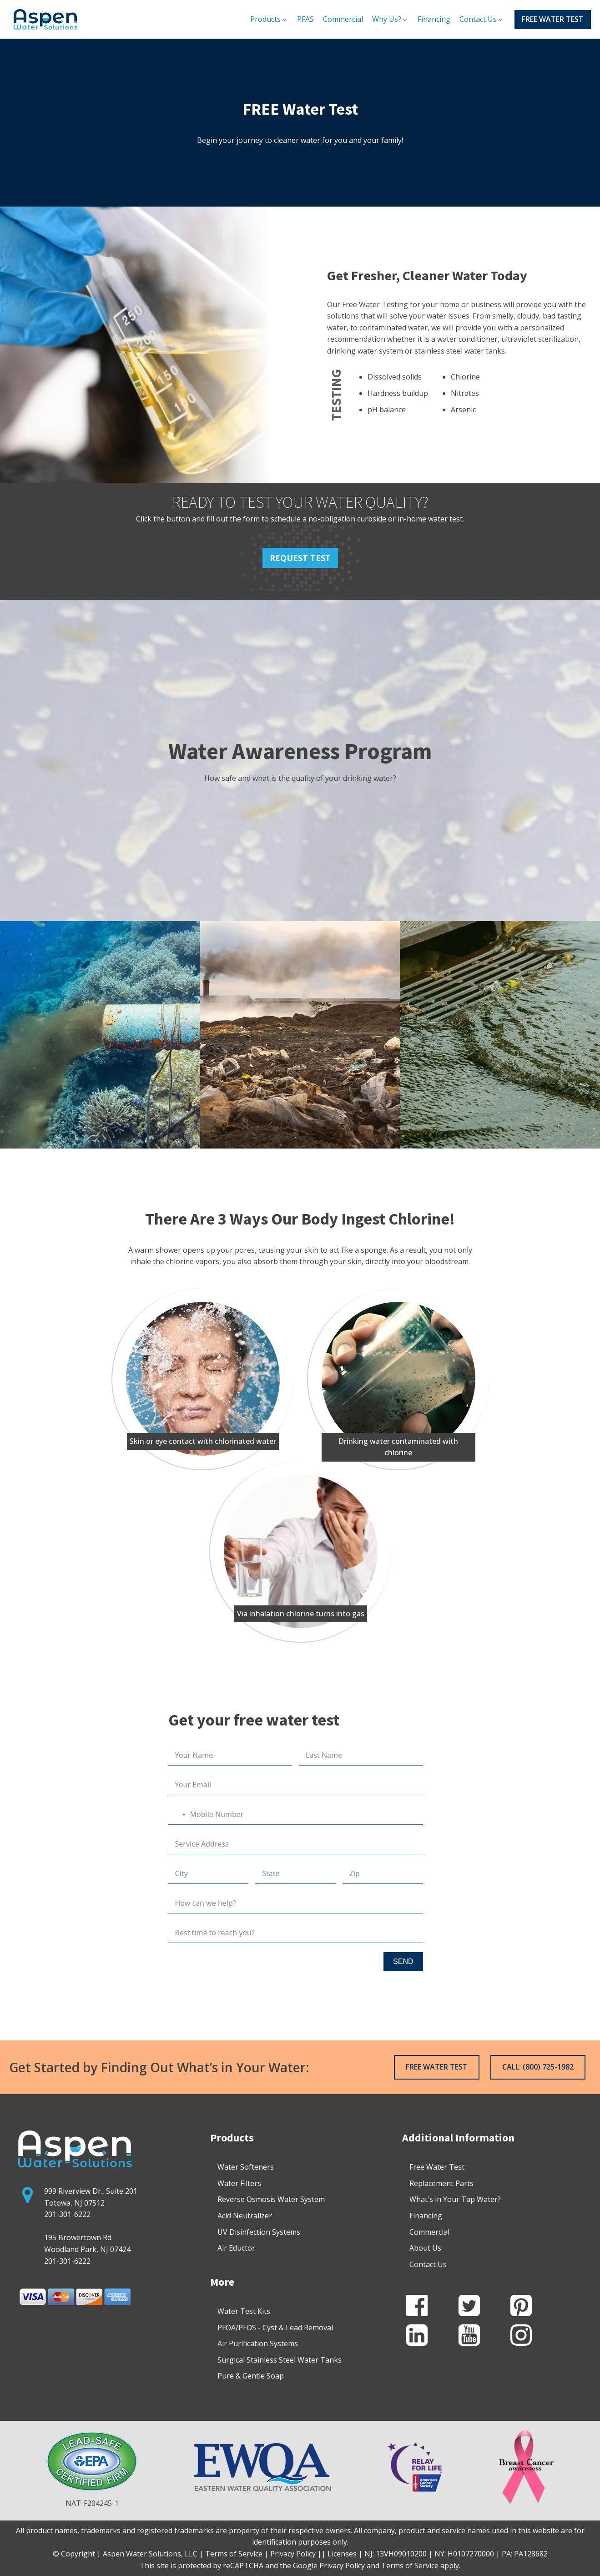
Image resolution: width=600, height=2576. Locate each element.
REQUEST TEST (300, 557)
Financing (425, 2216)
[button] (269, 19)
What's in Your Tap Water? (455, 2199)
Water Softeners (245, 2167)
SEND (403, 1961)
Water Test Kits (243, 2311)
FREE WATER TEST (553, 19)
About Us (425, 2248)
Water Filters (239, 2183)
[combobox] (178, 1814)
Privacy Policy (342, 2566)
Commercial (429, 2232)
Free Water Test (436, 2167)
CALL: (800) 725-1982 (538, 2067)
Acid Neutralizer (244, 2216)
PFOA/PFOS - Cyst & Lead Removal (275, 2328)
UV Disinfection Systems (258, 2232)
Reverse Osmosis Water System (271, 2199)
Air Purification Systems (257, 2343)
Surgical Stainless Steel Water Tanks (279, 2360)
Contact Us (428, 2264)
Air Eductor (236, 2248)
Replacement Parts (441, 2183)
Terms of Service (410, 2566)
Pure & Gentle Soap (250, 2376)
